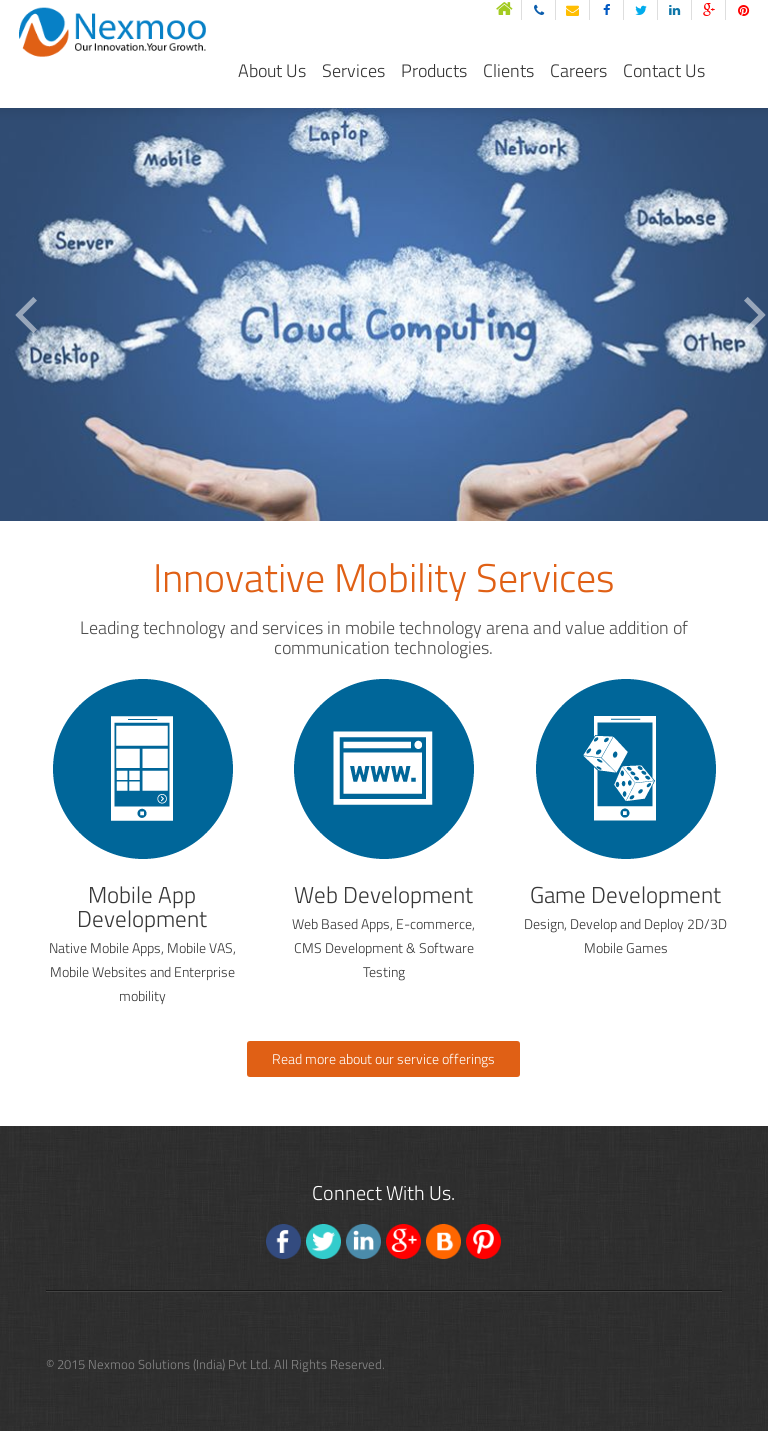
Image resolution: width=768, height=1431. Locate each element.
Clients (508, 70)
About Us (272, 70)
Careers (578, 70)
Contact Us (664, 70)
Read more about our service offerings (383, 1058)
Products (434, 70)
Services (353, 70)
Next (756, 315)
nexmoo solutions (138, 24)
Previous (27, 315)
